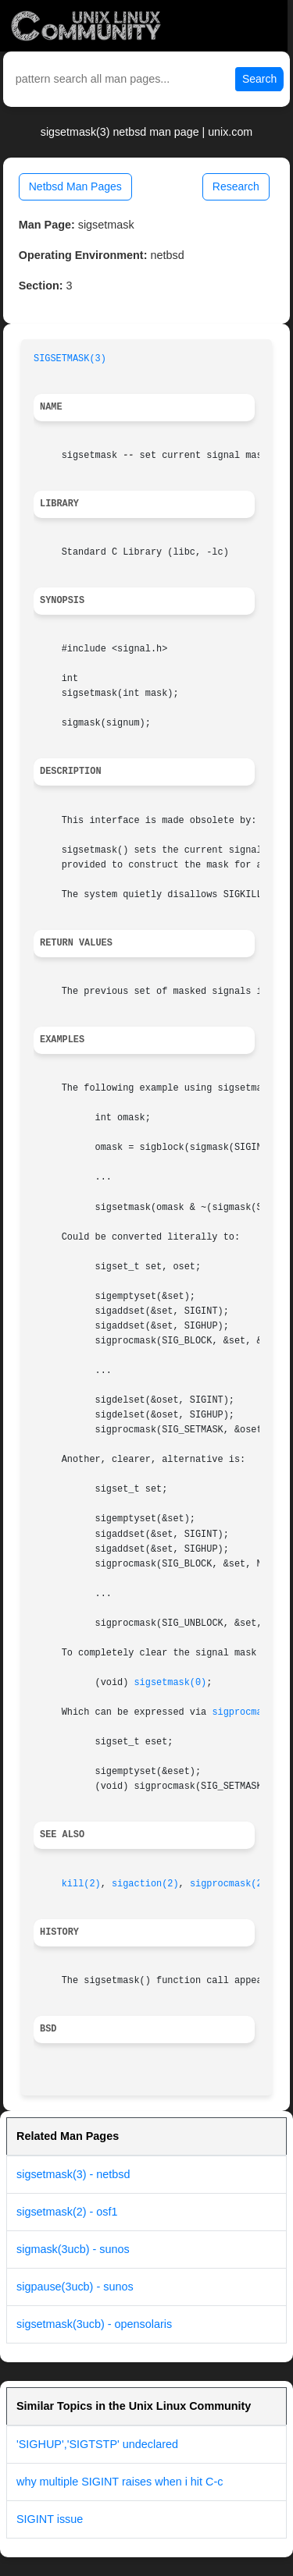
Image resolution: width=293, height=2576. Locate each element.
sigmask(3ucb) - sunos (73, 2249)
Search (259, 79)
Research (236, 186)
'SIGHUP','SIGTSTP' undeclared (97, 2444)
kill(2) (81, 1884)
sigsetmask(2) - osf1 (67, 2211)
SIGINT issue (49, 2519)
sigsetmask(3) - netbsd (73, 2174)
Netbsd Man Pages (75, 186)
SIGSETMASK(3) (70, 358)
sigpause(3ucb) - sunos (75, 2286)
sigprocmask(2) (251, 1712)
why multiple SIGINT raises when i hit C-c (119, 2481)
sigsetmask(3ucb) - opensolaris (94, 2324)
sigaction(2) (145, 1884)
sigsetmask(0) (170, 1682)
